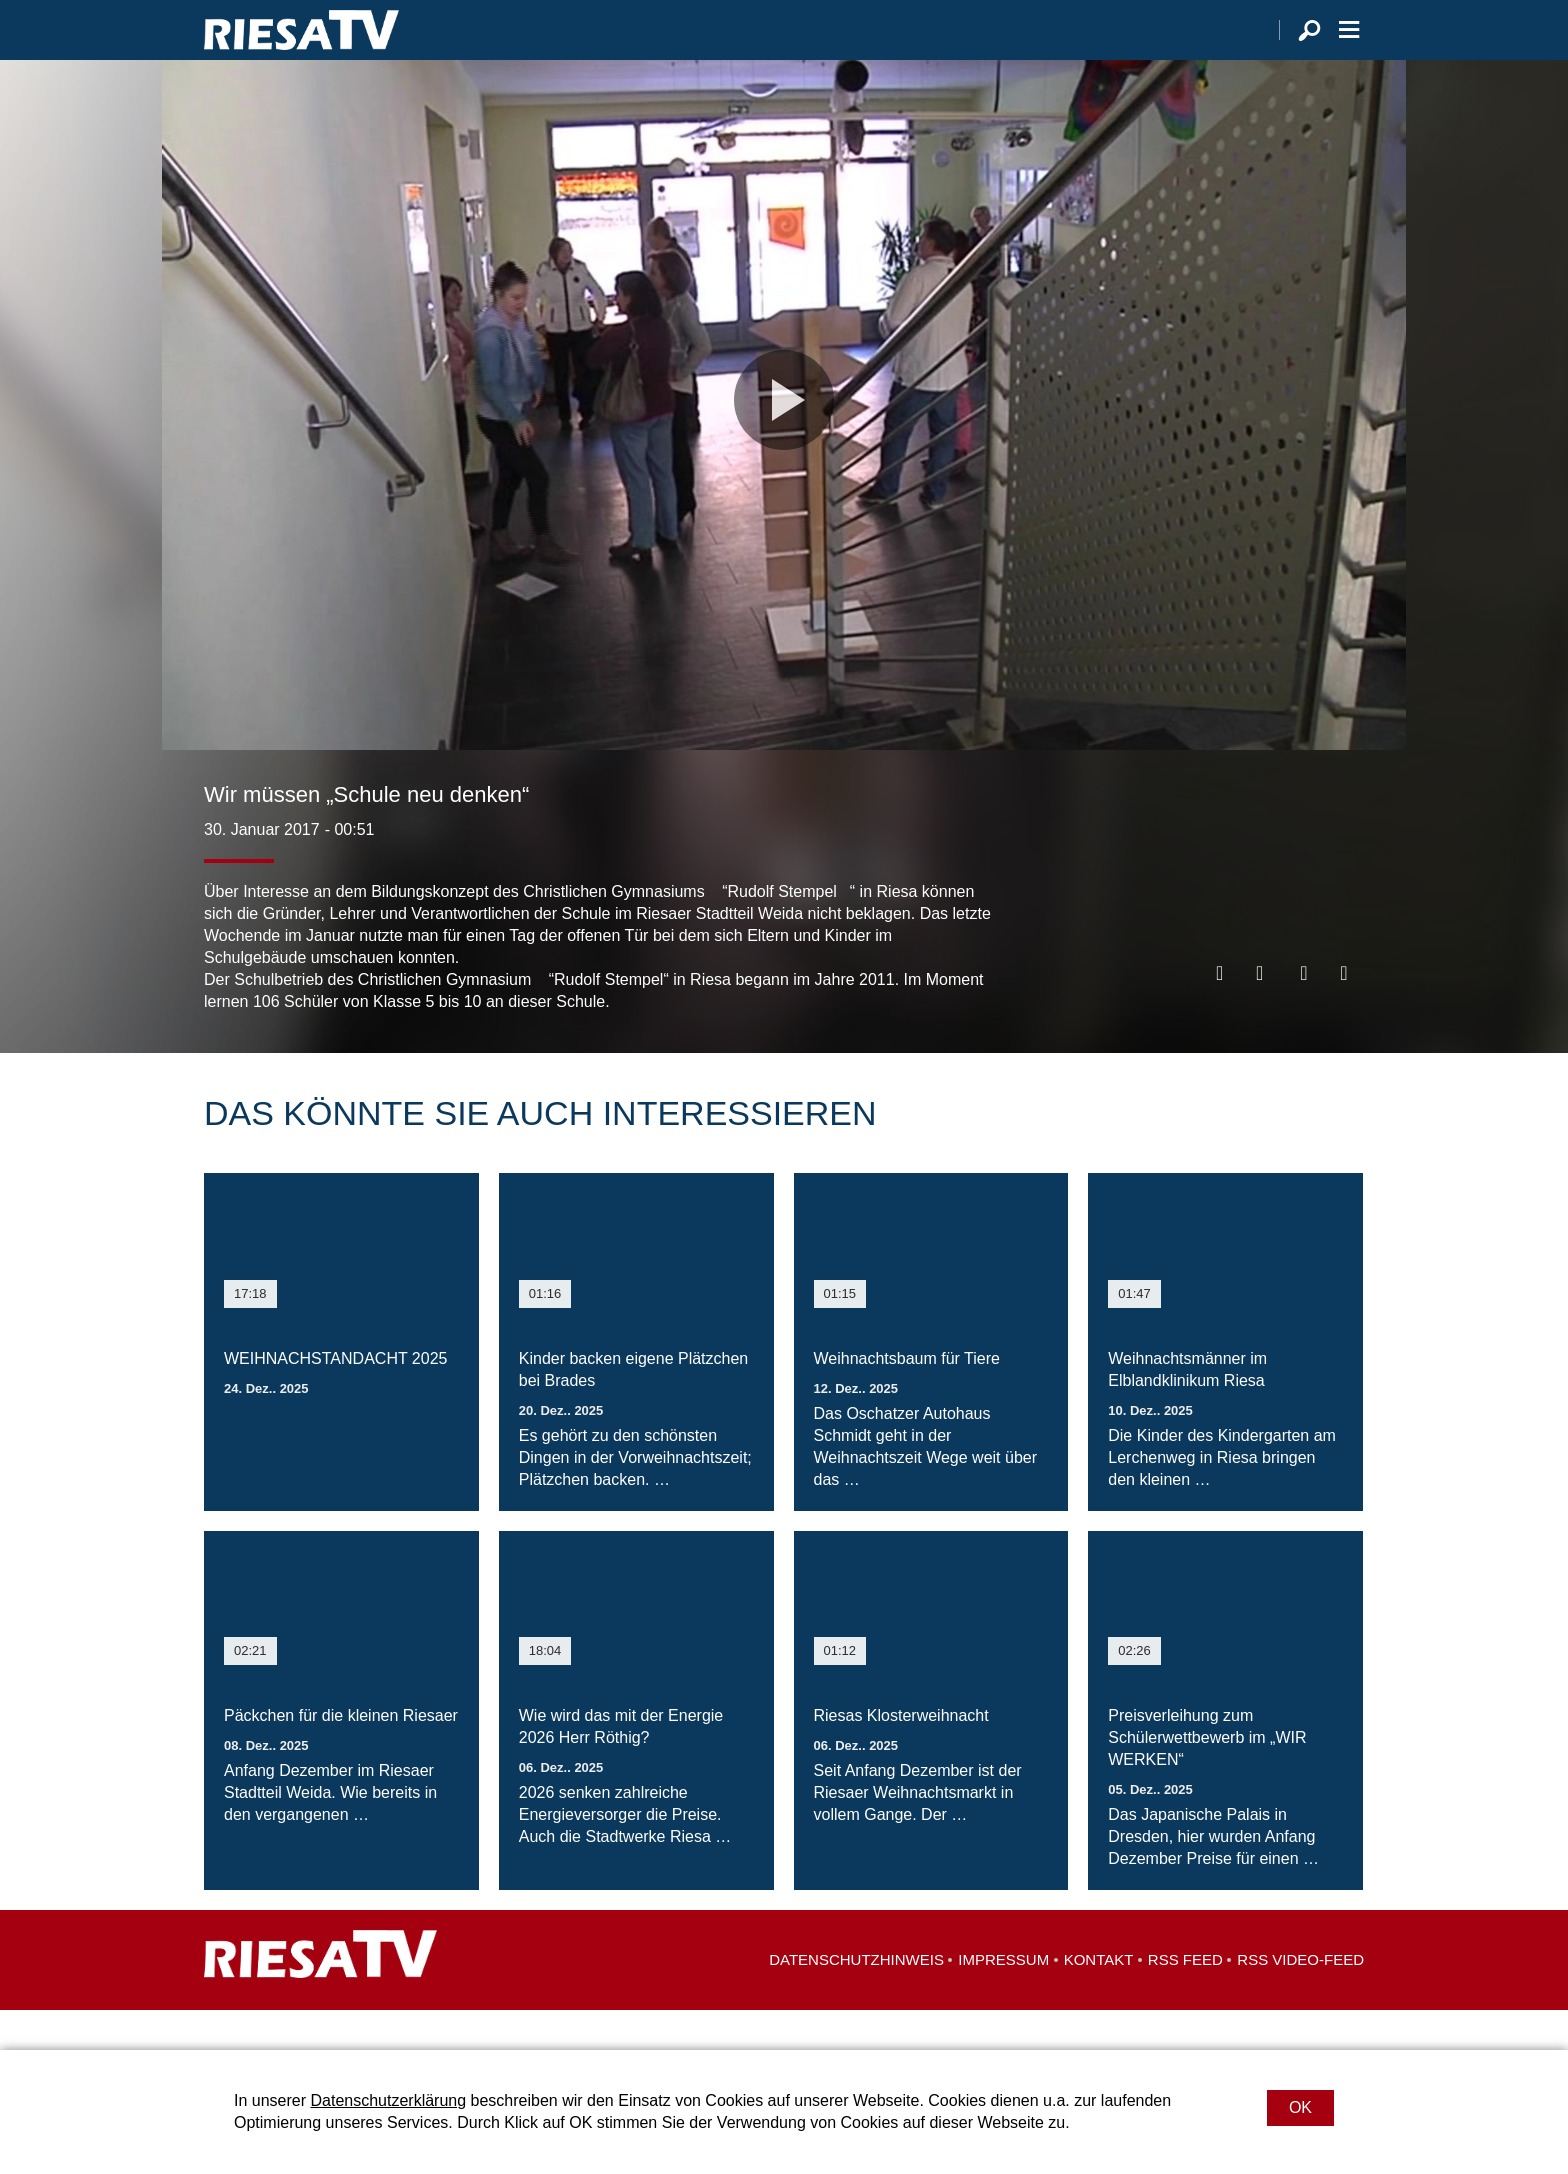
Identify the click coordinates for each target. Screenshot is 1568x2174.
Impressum (1003, 1999)
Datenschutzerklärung (388, 2100)
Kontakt (1099, 1999)
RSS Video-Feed (1300, 1999)
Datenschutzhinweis (856, 1999)
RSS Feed (1185, 1999)
